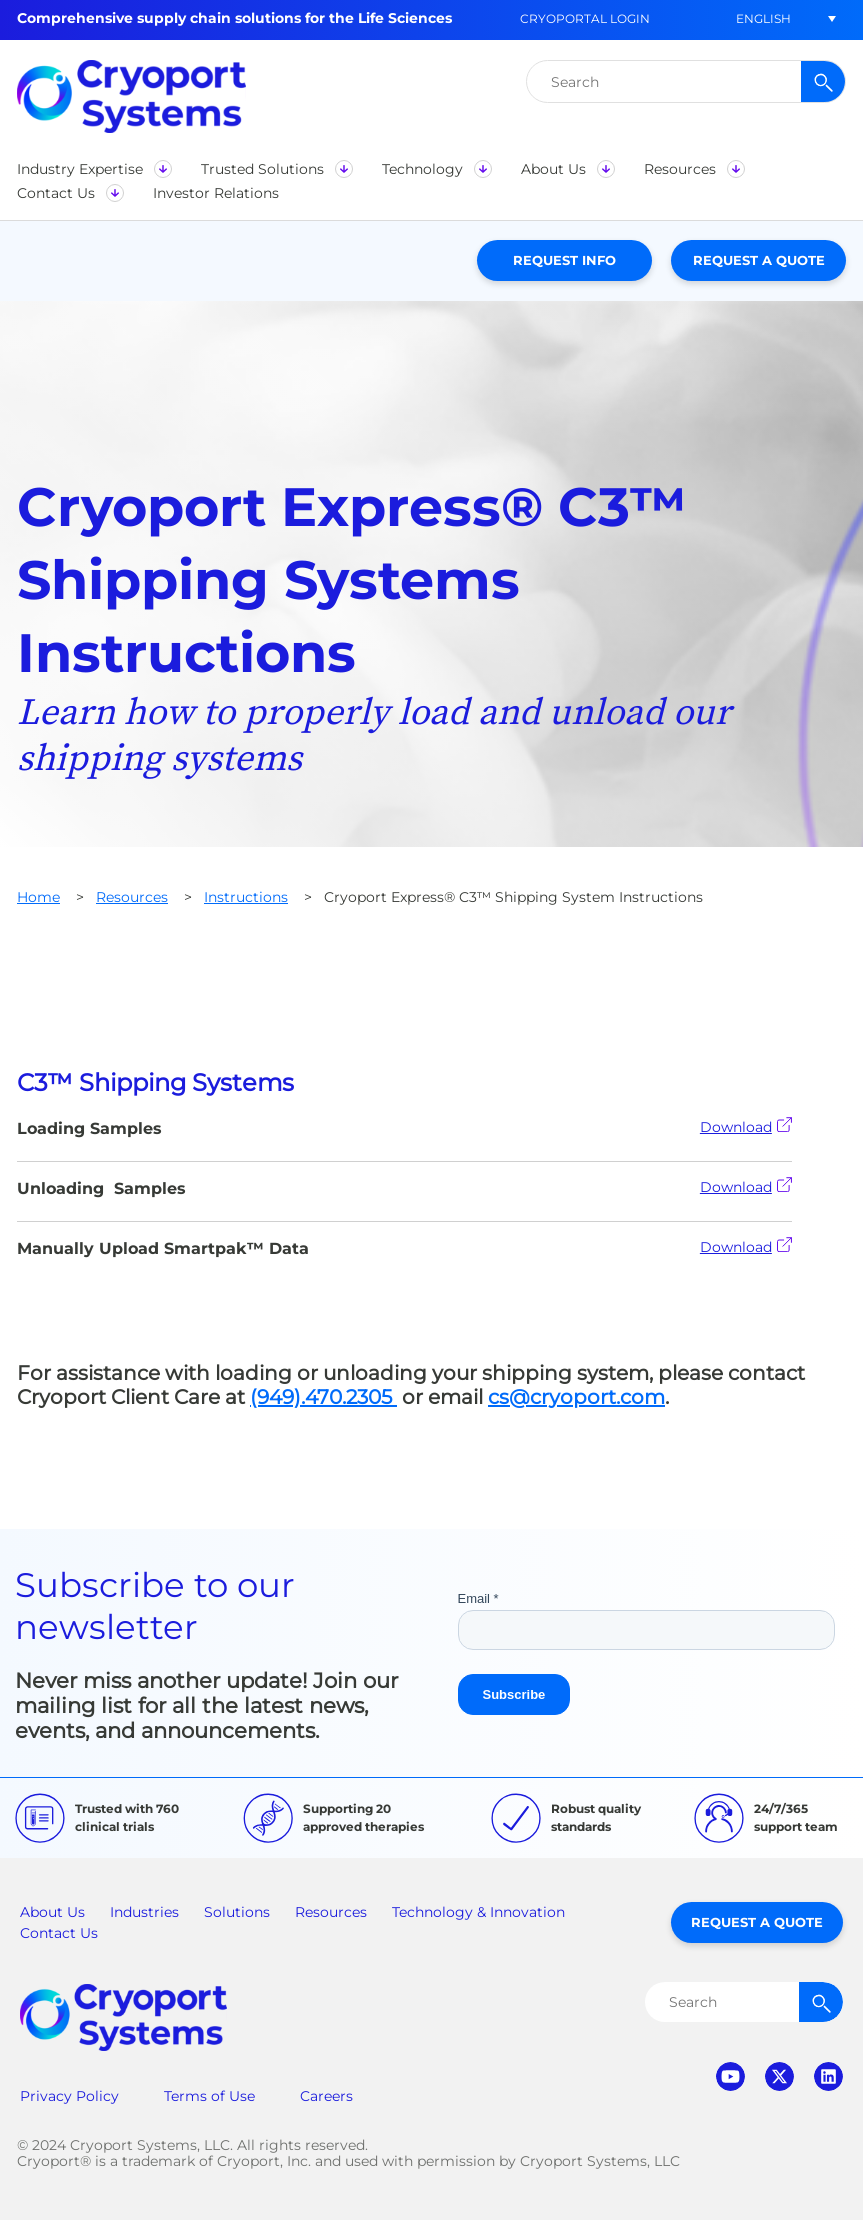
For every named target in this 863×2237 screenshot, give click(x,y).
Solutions (237, 1912)
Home (38, 897)
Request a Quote (759, 260)
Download (746, 1126)
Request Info (564, 260)
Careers (326, 2096)
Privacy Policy (69, 2096)
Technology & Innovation (478, 1912)
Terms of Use (209, 2096)
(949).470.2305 (323, 1397)
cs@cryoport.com (576, 1397)
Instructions (246, 897)
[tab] (431, 1082)
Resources (132, 897)
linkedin (828, 2076)
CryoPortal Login (585, 18)
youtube (730, 2076)
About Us (52, 1912)
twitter (779, 2076)
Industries (144, 1912)
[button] (763, 18)
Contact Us (59, 1933)
